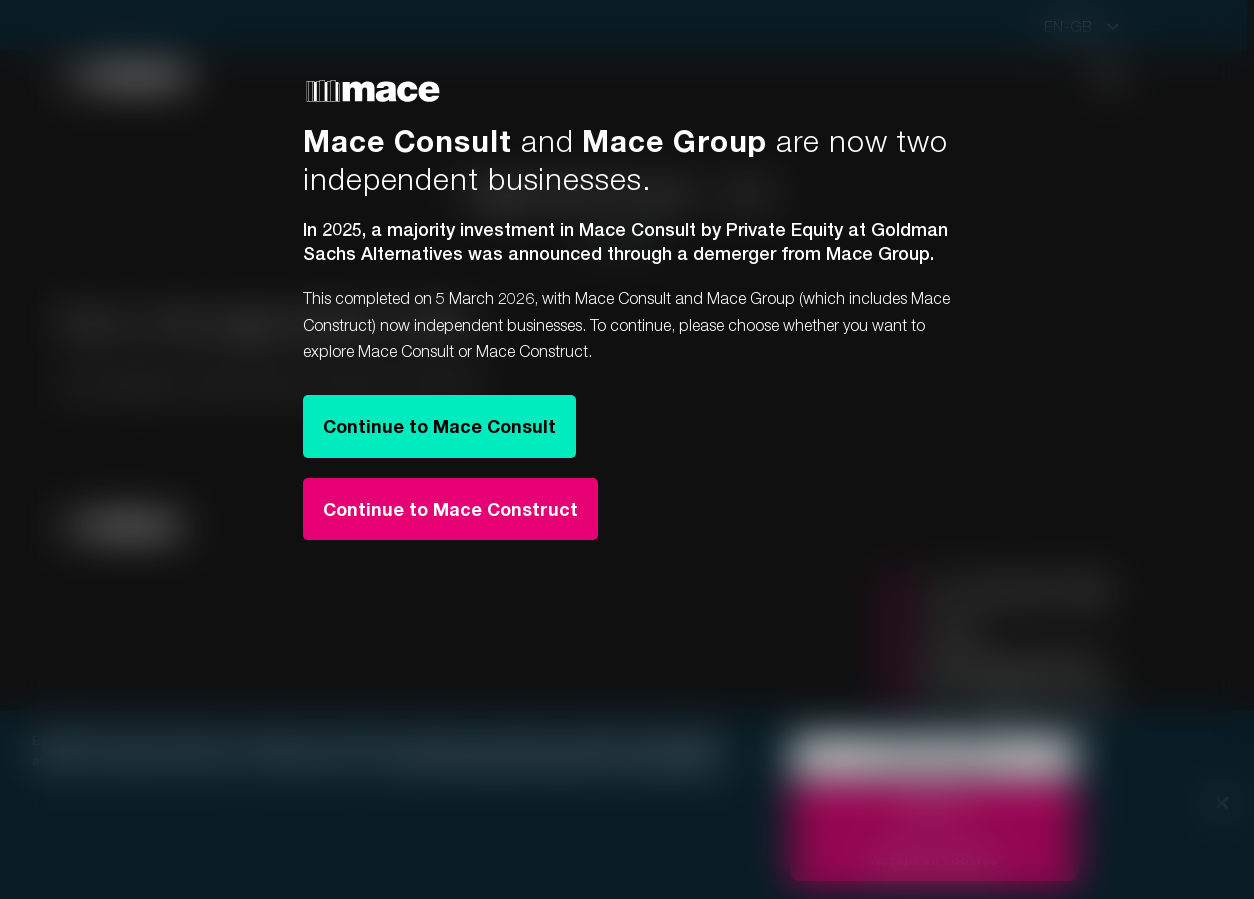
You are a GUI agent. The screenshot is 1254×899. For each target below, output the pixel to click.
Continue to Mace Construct (450, 509)
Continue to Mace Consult (439, 426)
